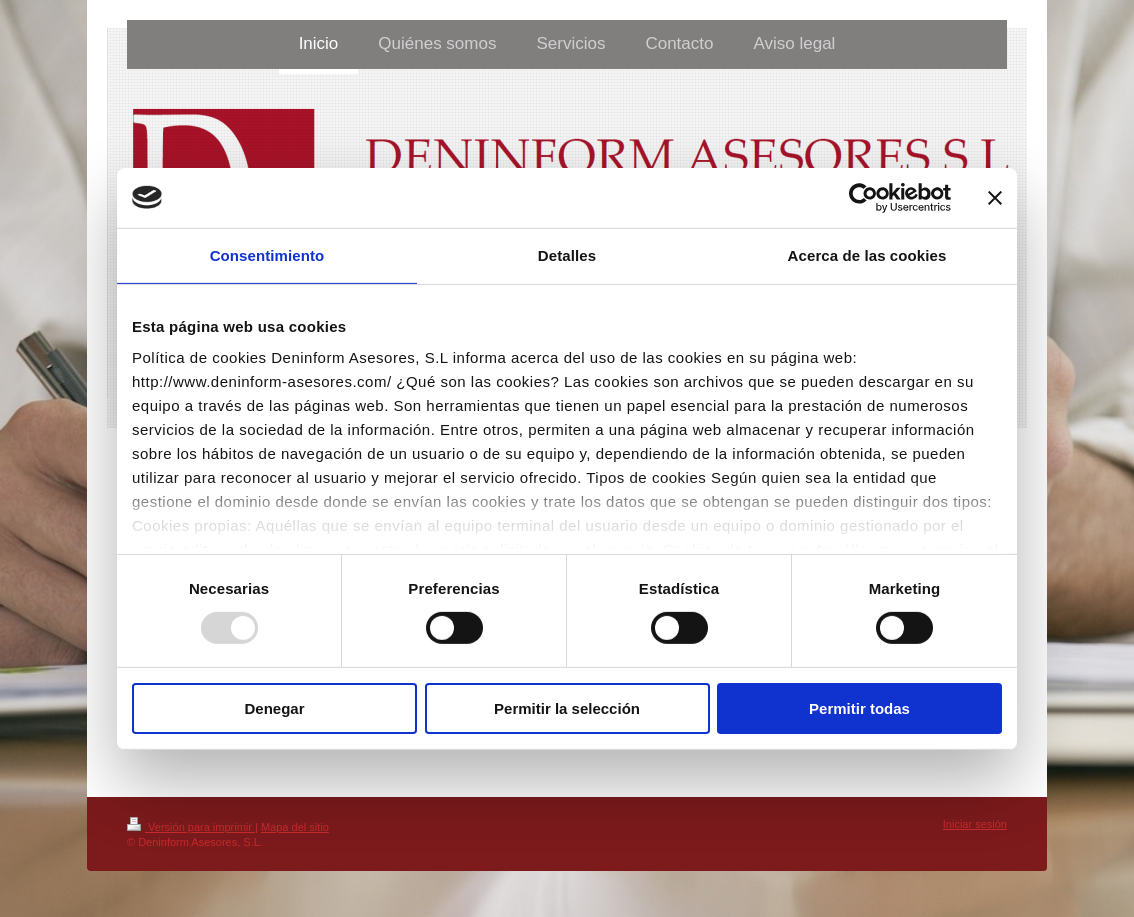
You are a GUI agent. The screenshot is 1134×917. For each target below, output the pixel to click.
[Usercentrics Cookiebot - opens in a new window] (863, 197)
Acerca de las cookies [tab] (867, 254)
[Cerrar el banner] (995, 197)
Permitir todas (859, 708)
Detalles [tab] (567, 254)
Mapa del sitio (295, 827)
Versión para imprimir (191, 827)
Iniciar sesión (975, 824)
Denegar (274, 708)
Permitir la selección (567, 708)
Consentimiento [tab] (267, 254)
